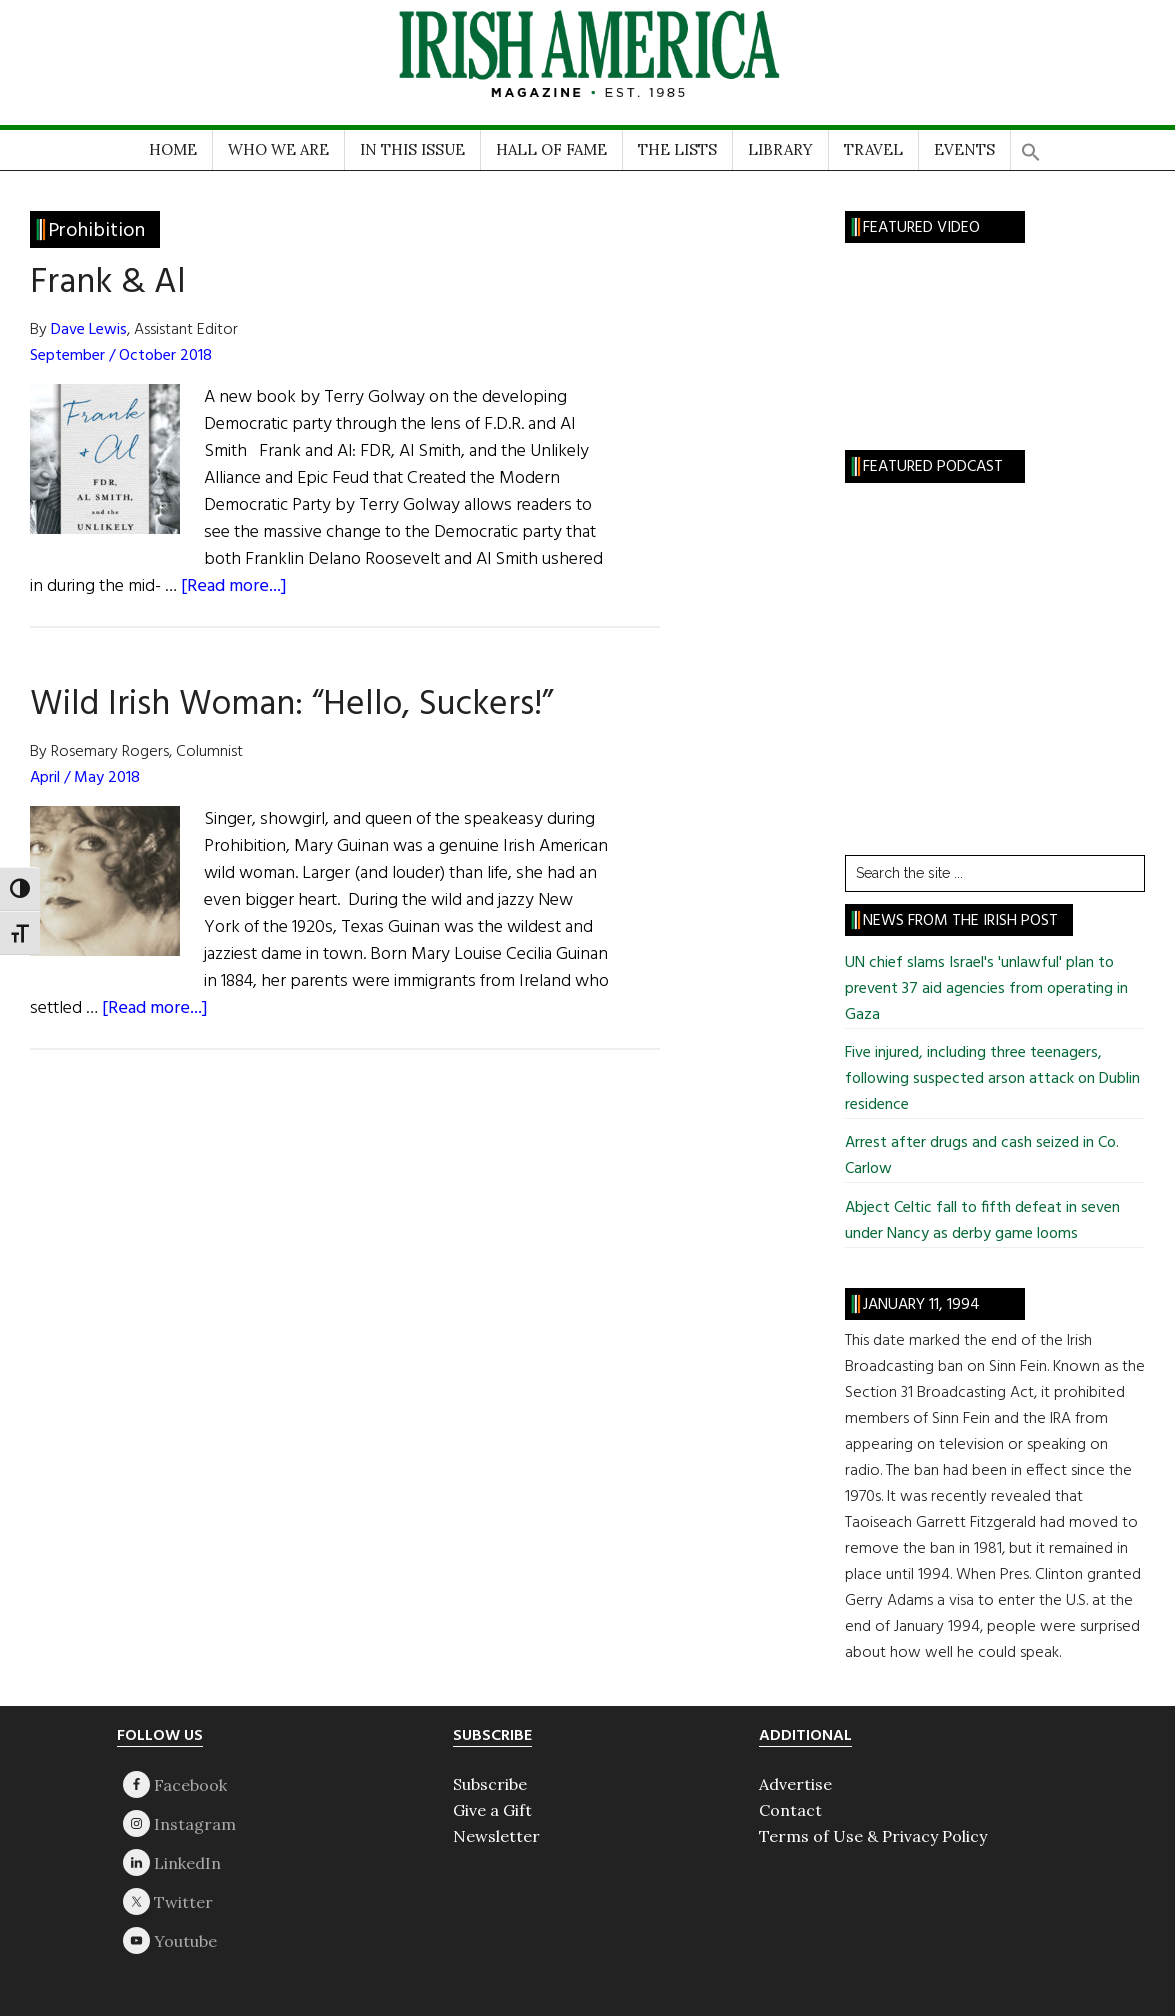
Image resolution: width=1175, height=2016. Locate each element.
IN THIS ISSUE (412, 149)
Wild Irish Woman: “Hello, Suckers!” (291, 705)
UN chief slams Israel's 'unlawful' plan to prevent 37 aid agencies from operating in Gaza (986, 989)
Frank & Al (108, 283)
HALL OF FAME (551, 149)
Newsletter (496, 1836)
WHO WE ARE (278, 149)
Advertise (795, 1784)
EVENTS (964, 149)
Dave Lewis (89, 330)
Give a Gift (492, 1810)
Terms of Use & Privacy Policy (873, 1836)
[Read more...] (234, 586)
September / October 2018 (121, 356)
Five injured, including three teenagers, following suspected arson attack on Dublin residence (992, 1079)
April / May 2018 (85, 778)
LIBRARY (780, 149)
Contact (790, 1810)
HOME (173, 149)
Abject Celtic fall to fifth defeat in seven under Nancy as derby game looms (982, 1221)
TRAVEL (873, 149)
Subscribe (490, 1784)
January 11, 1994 (921, 1305)
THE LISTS (677, 149)
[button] (1031, 145)
